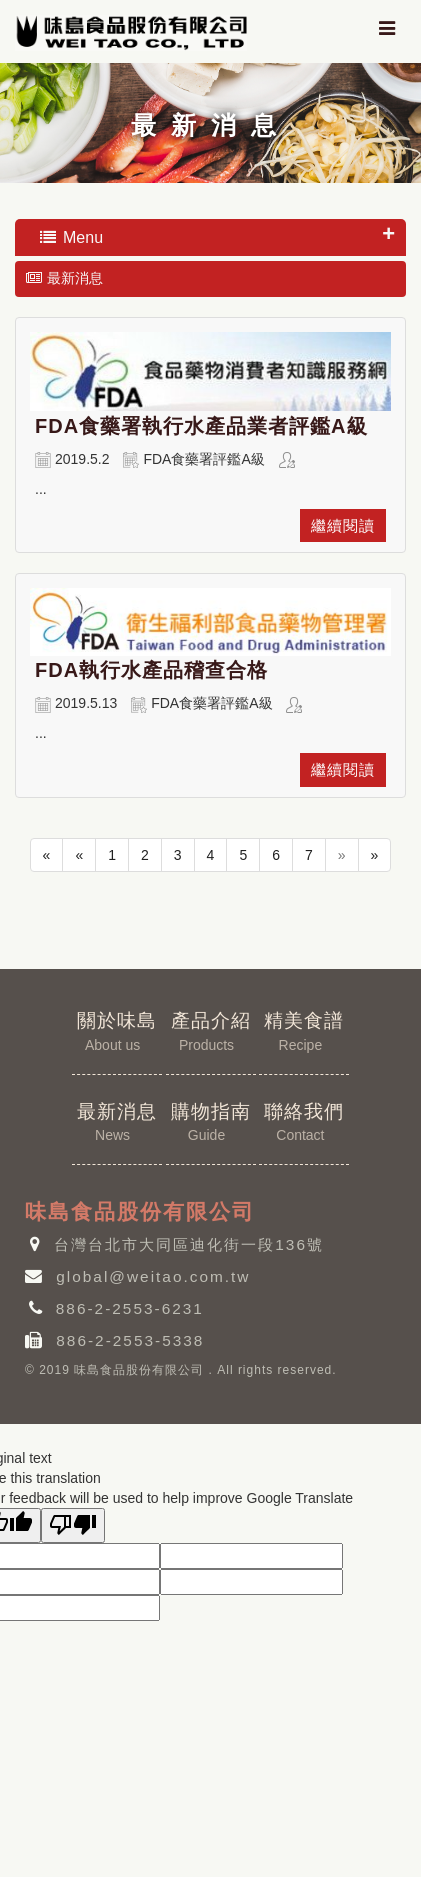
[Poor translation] (73, 1525)
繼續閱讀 (343, 525)
